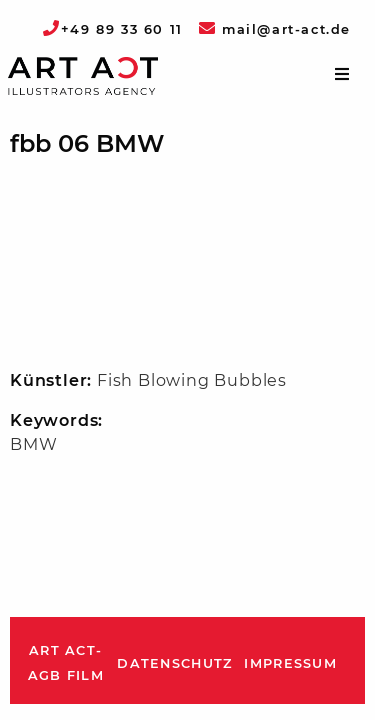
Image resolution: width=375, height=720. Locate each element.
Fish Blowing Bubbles (192, 380)
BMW (33, 444)
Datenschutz (174, 663)
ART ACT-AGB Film (66, 663)
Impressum (290, 663)
